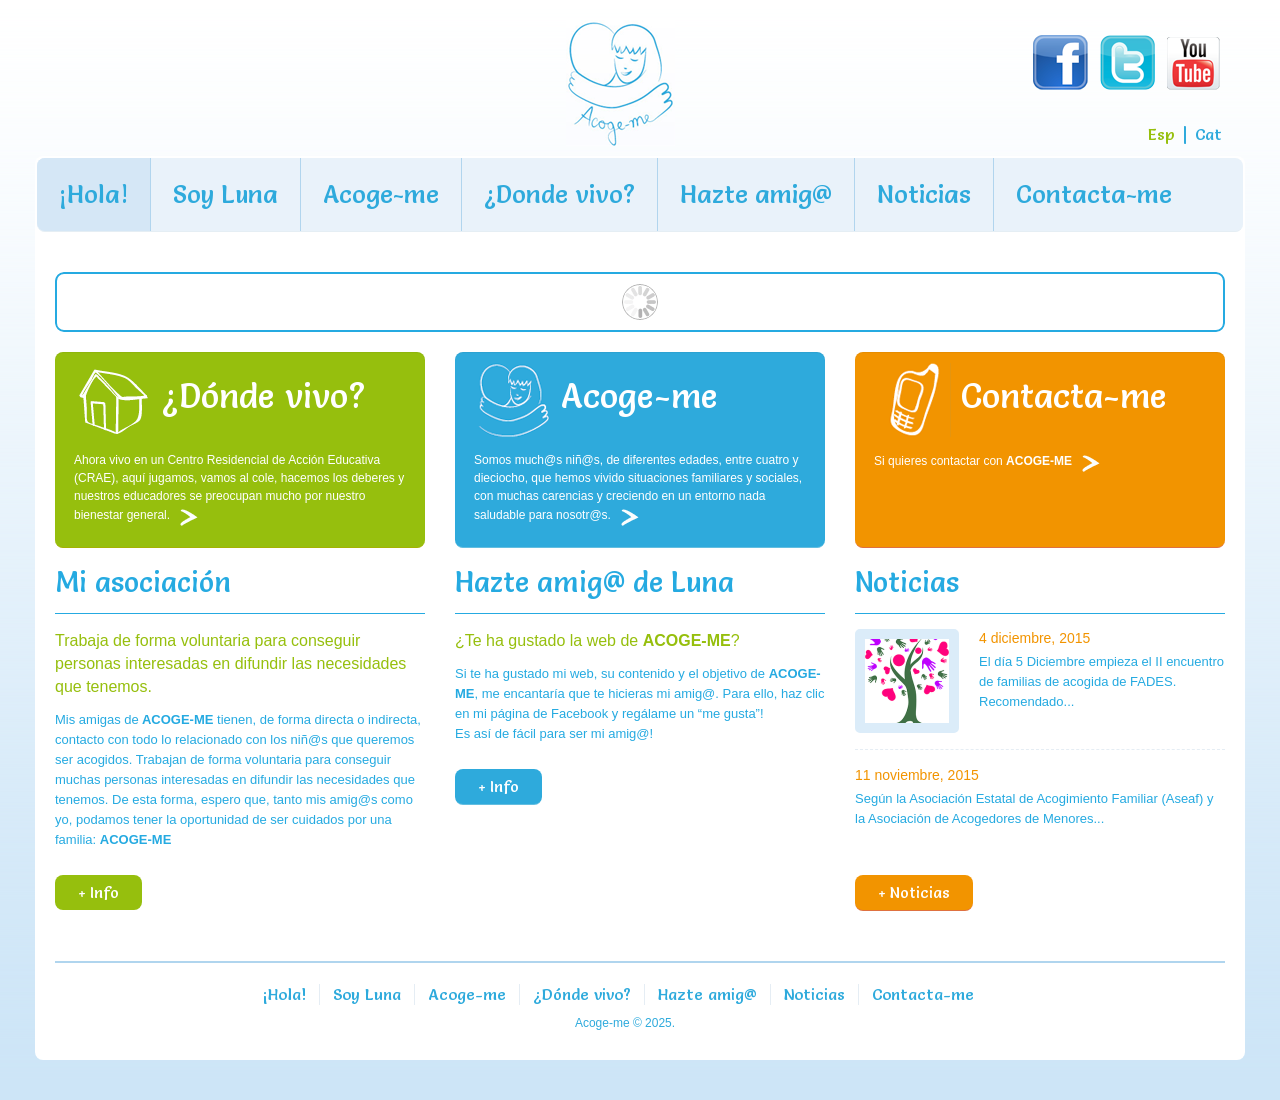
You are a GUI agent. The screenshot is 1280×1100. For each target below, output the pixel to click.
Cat (1208, 134)
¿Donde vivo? (559, 194)
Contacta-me (1094, 194)
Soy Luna (225, 194)
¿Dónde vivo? (582, 994)
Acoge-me (381, 194)
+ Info (98, 892)
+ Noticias (914, 892)
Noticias (924, 194)
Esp (1161, 134)
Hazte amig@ (756, 194)
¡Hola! (93, 194)
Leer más (192, 518)
